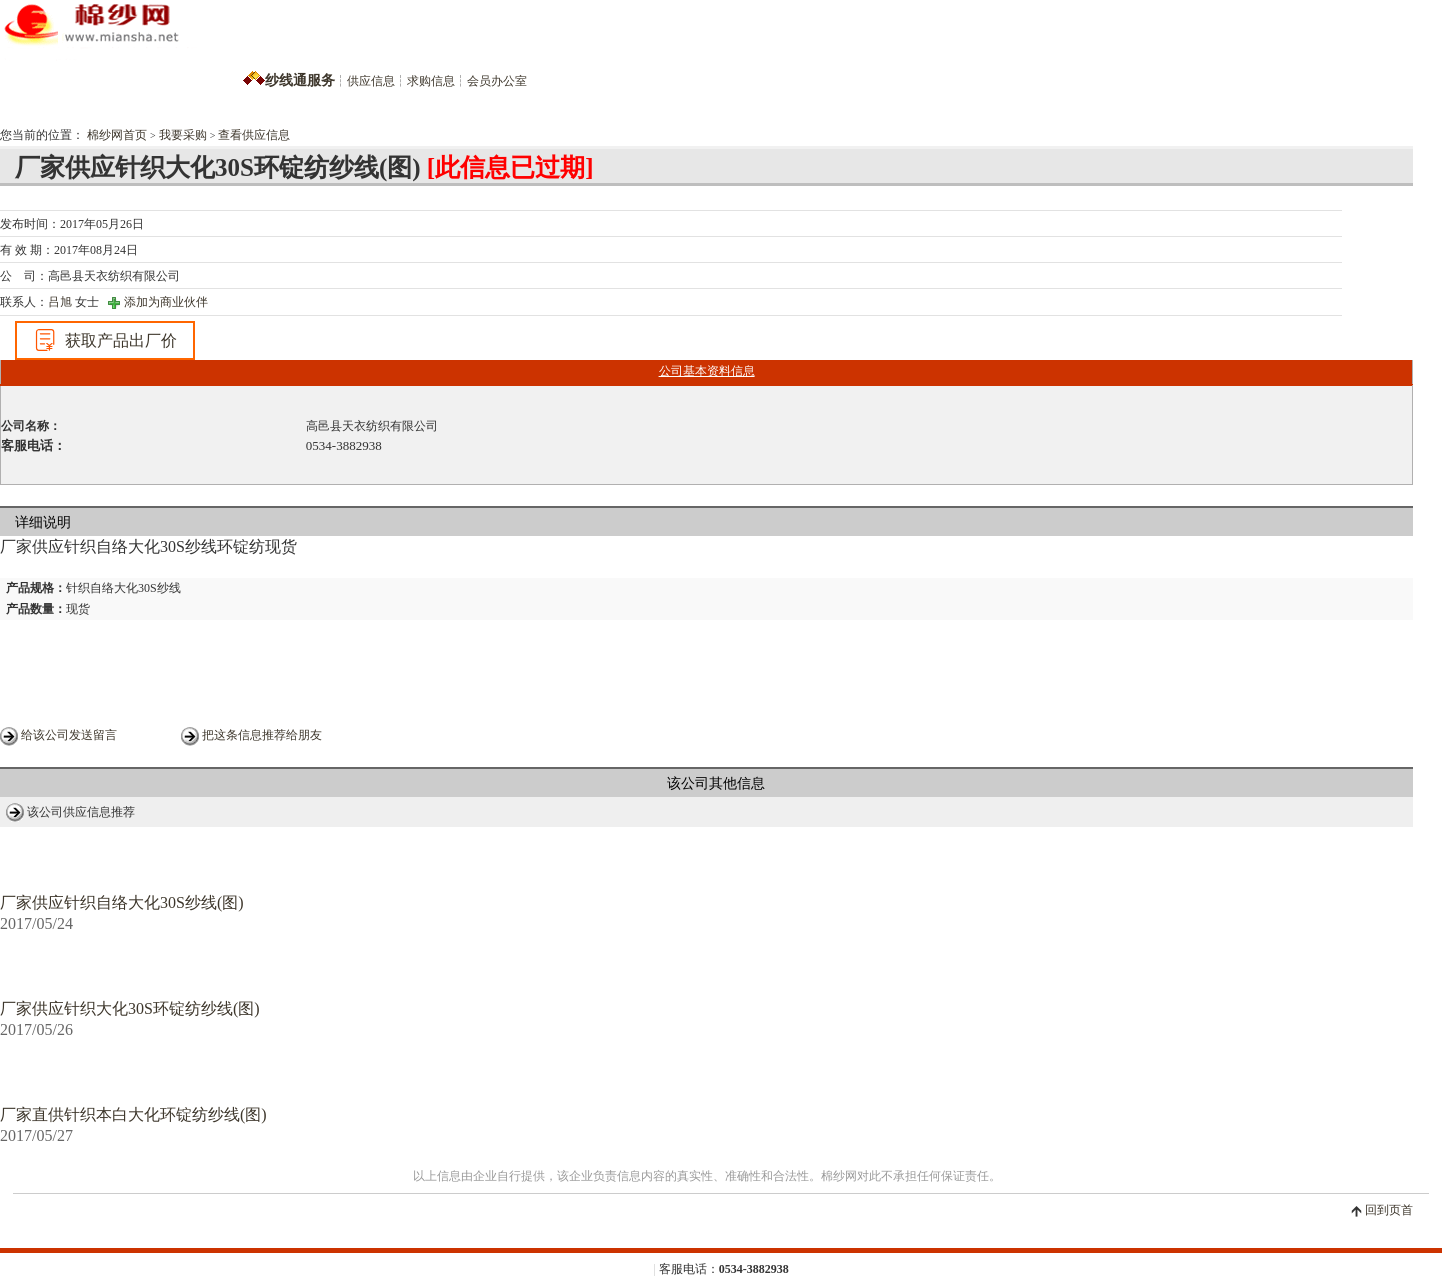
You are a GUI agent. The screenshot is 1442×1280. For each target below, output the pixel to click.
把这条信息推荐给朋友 (262, 735)
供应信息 (371, 81)
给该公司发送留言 (69, 735)
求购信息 (431, 81)
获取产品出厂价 (105, 340)
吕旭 (60, 302)
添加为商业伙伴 (166, 302)
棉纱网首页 (117, 135)
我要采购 (183, 135)
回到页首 (1389, 1210)
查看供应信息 (254, 135)
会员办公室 (497, 81)
